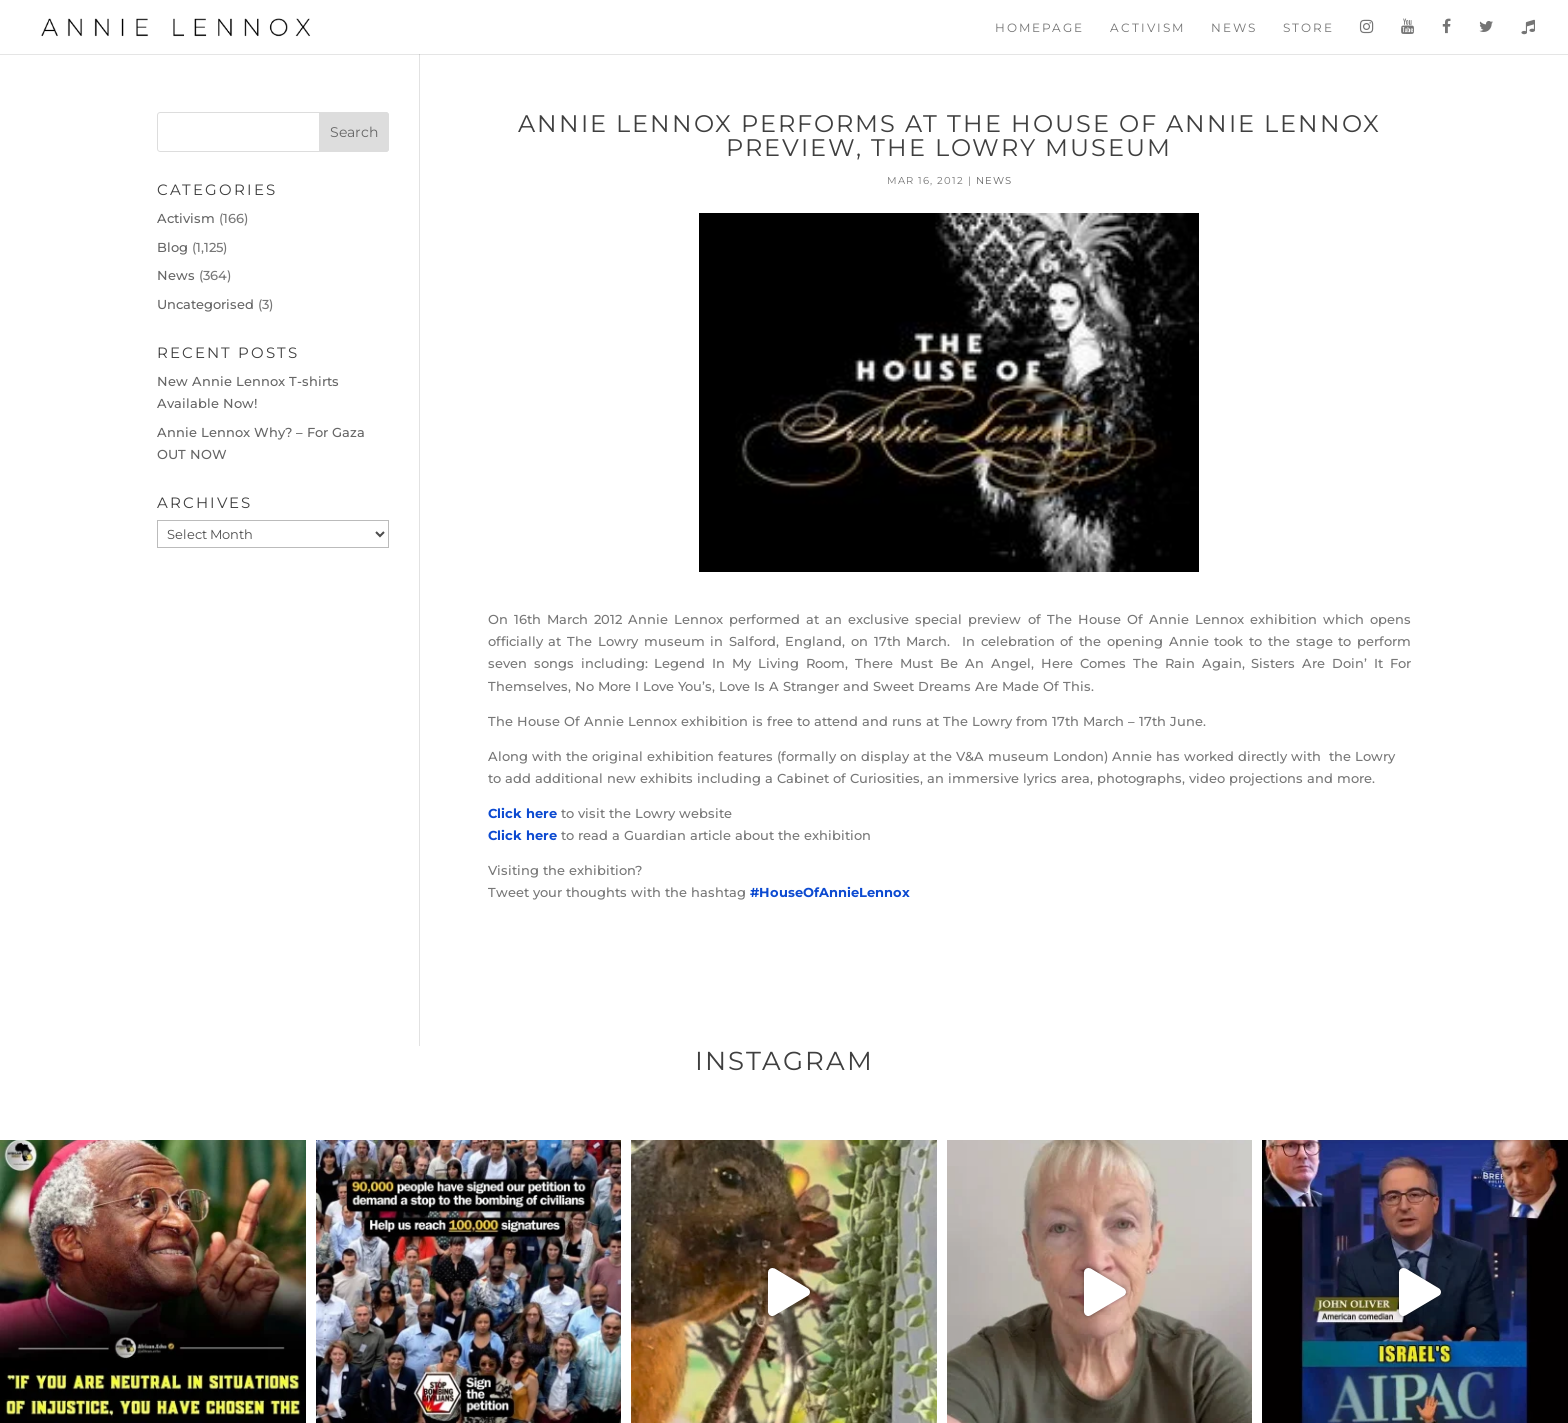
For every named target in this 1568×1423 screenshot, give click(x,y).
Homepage (1039, 28)
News (1234, 28)
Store (1308, 28)
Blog (172, 247)
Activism (1147, 28)
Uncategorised (205, 304)
